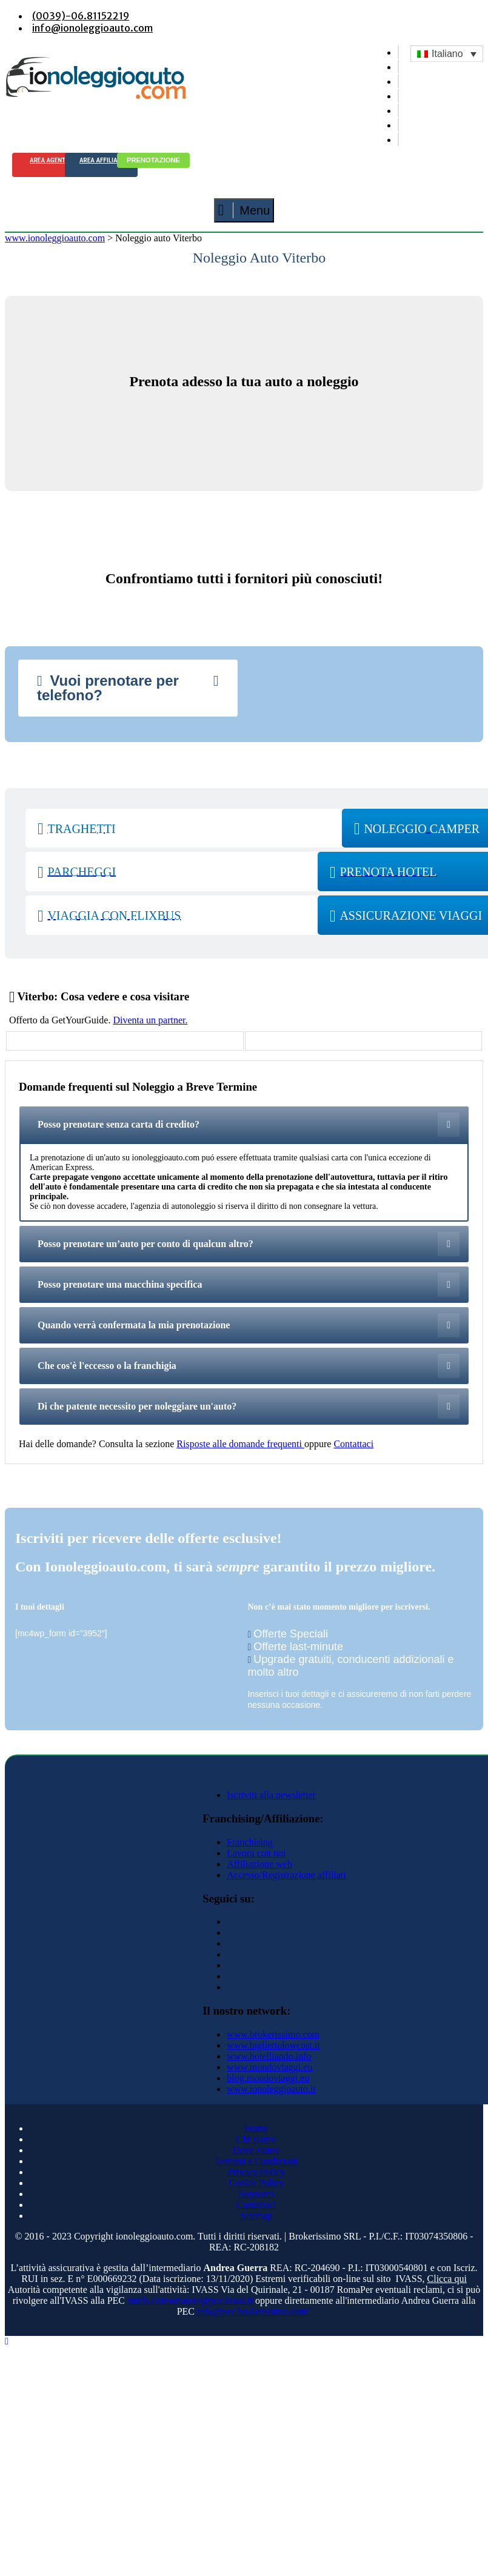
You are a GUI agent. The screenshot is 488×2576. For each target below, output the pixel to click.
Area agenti (48, 160)
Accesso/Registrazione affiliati (286, 1875)
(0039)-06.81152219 (80, 16)
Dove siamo (256, 2150)
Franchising (250, 1842)
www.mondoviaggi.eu (269, 2067)
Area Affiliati (100, 160)
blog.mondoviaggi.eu (268, 2078)
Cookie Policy (256, 2183)
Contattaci (353, 1444)
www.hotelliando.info (269, 2056)
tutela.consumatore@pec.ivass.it (190, 2300)
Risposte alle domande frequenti (240, 1444)
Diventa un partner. (150, 1020)
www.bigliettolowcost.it (273, 2045)
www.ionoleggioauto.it (271, 2089)
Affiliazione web (259, 1864)
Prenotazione (153, 160)
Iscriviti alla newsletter (271, 1795)
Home (256, 2128)
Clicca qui (447, 2278)
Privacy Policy (256, 2172)
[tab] (128, 688)
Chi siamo (256, 2139)
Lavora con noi (256, 1853)
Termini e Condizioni (256, 2161)
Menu (244, 210)
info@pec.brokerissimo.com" (254, 2311)
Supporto (256, 2194)
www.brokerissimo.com (273, 2034)
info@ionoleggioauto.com (92, 28)
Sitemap (256, 2215)
